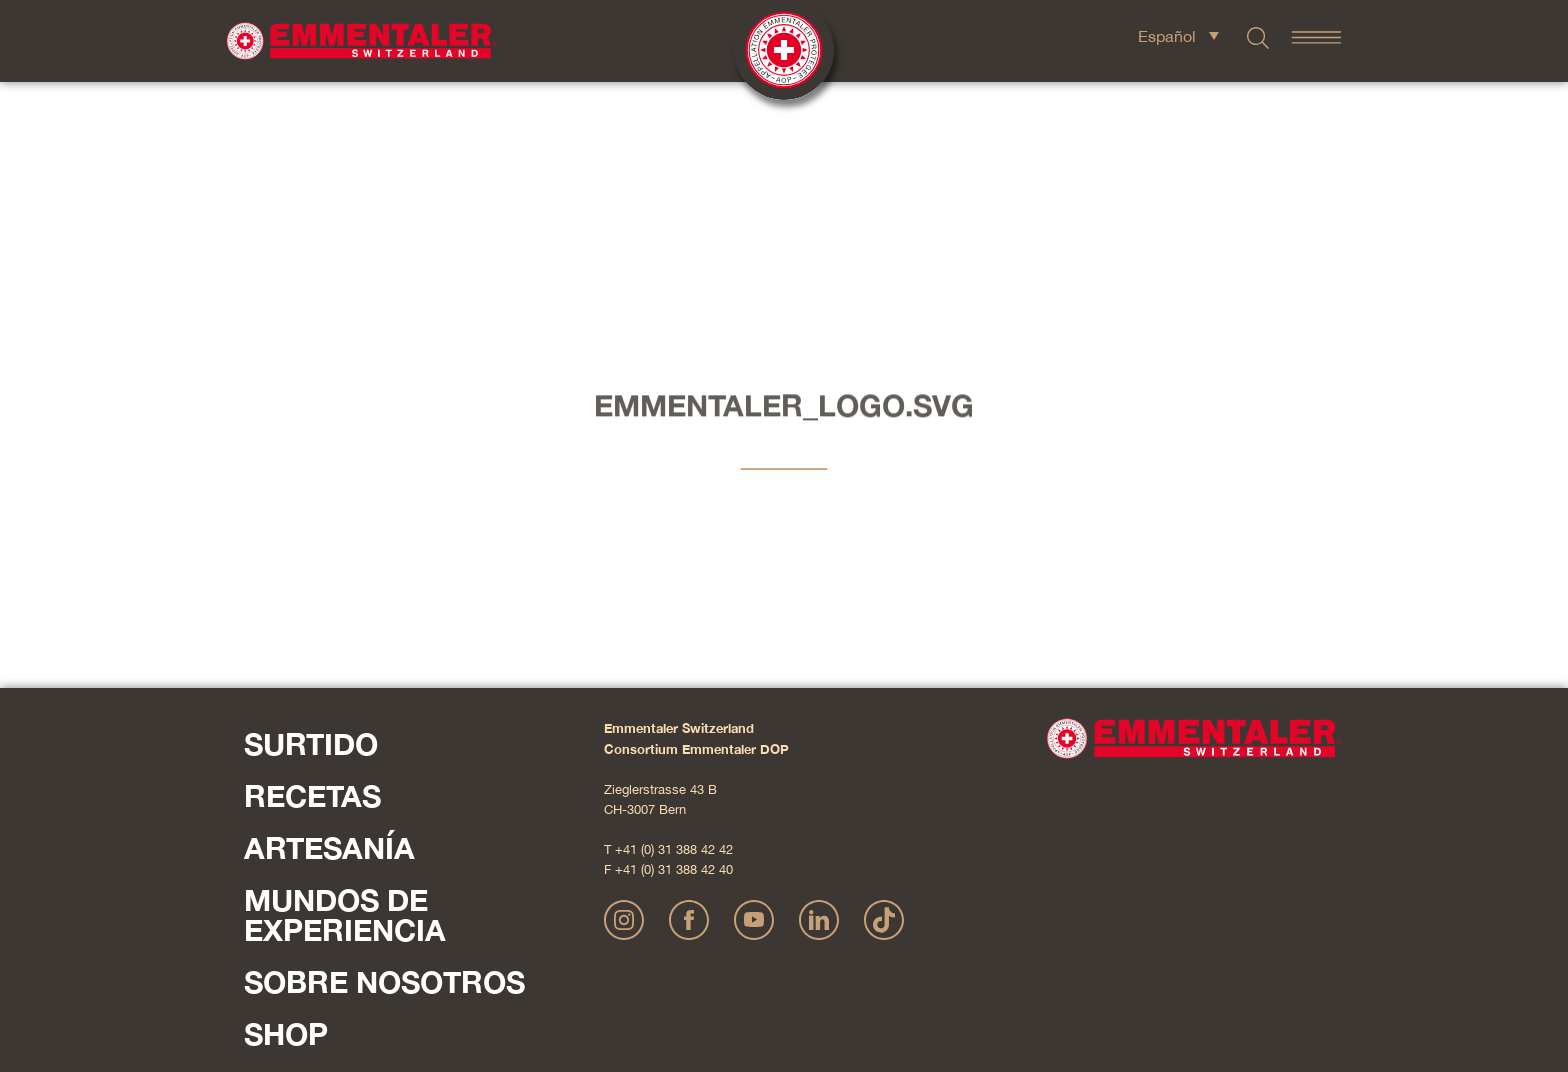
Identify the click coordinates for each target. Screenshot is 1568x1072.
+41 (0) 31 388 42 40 (674, 656)
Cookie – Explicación (1074, 966)
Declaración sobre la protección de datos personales (774, 966)
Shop (286, 821)
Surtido (311, 531)
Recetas (312, 583)
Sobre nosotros (384, 769)
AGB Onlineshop (966, 966)
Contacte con (293, 877)
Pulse (264, 903)
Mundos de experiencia (345, 702)
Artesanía (329, 635)
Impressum (598, 966)
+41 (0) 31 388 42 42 (674, 636)
